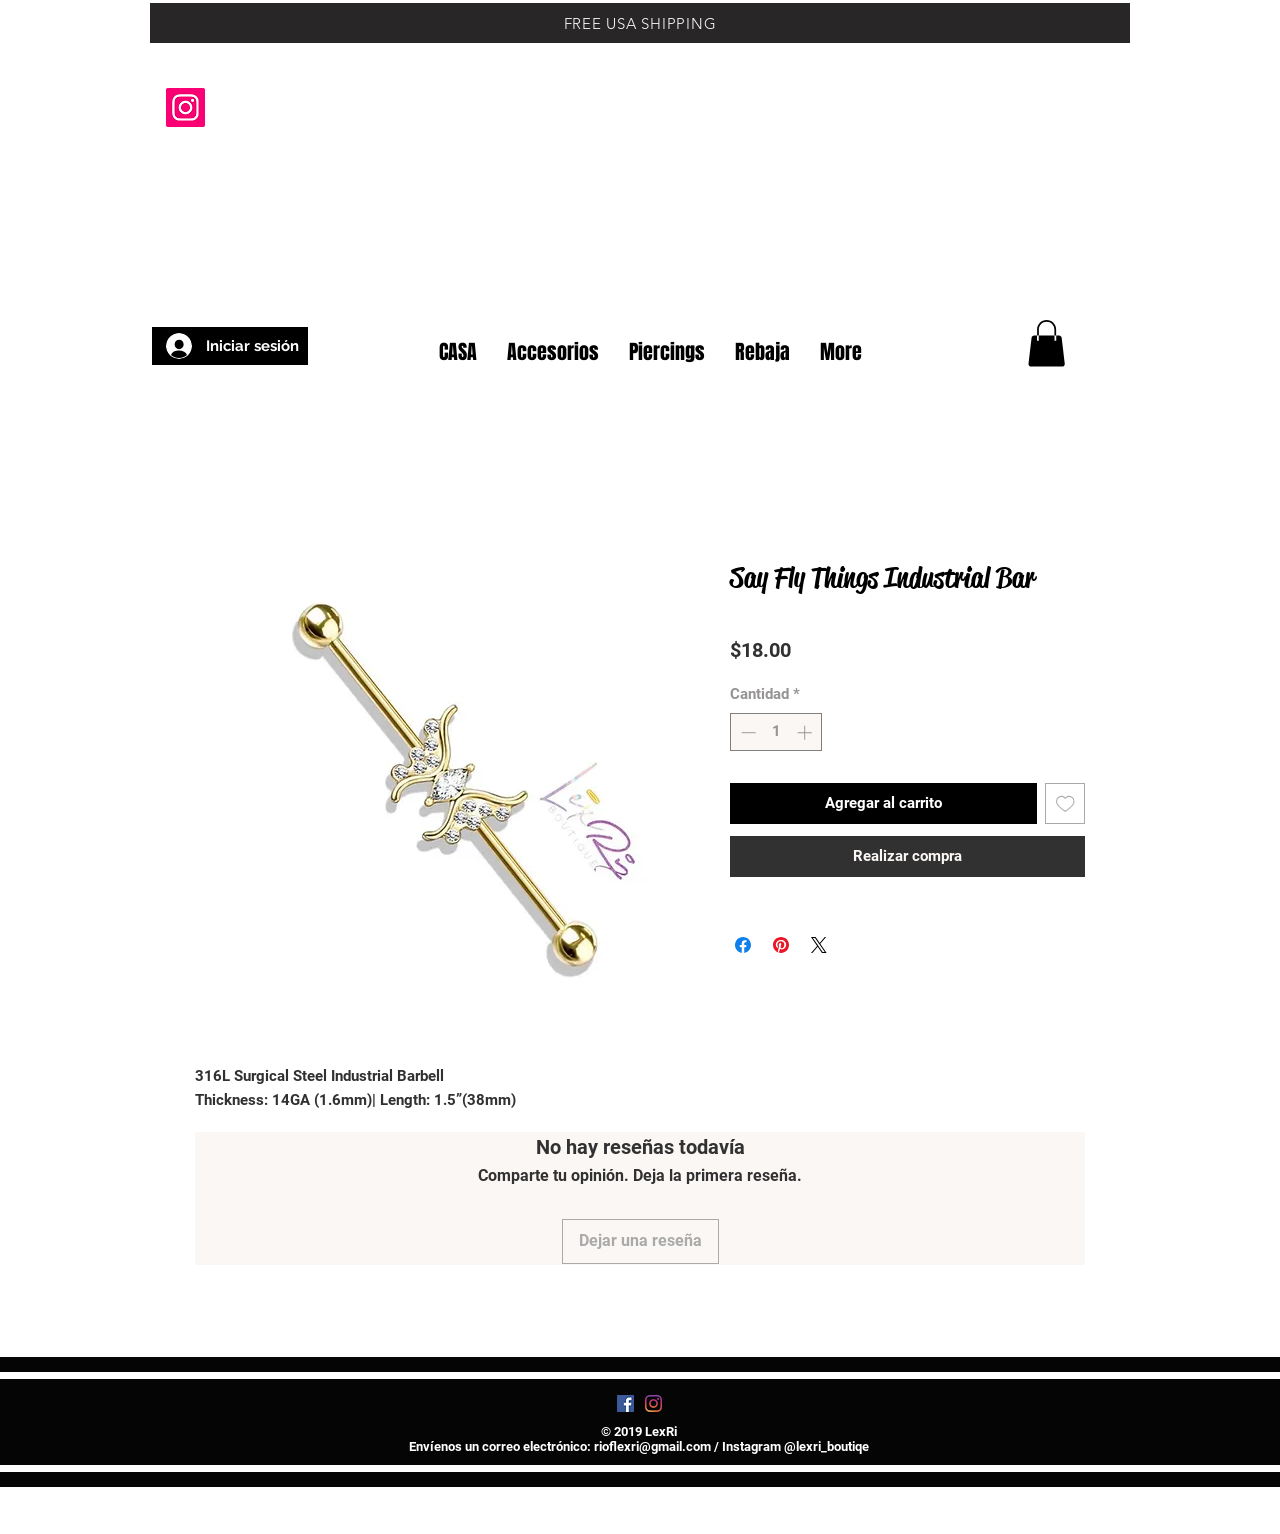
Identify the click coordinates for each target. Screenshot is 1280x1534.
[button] (1079, 288)
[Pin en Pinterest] (781, 945)
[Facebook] (625, 1403)
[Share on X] (819, 945)
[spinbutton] (776, 732)
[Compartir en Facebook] (743, 945)
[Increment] (806, 732)
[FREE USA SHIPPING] (640, 23)
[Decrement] (746, 732)
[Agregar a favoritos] (1065, 803)
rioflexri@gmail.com (652, 1446)
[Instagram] (185, 107)
